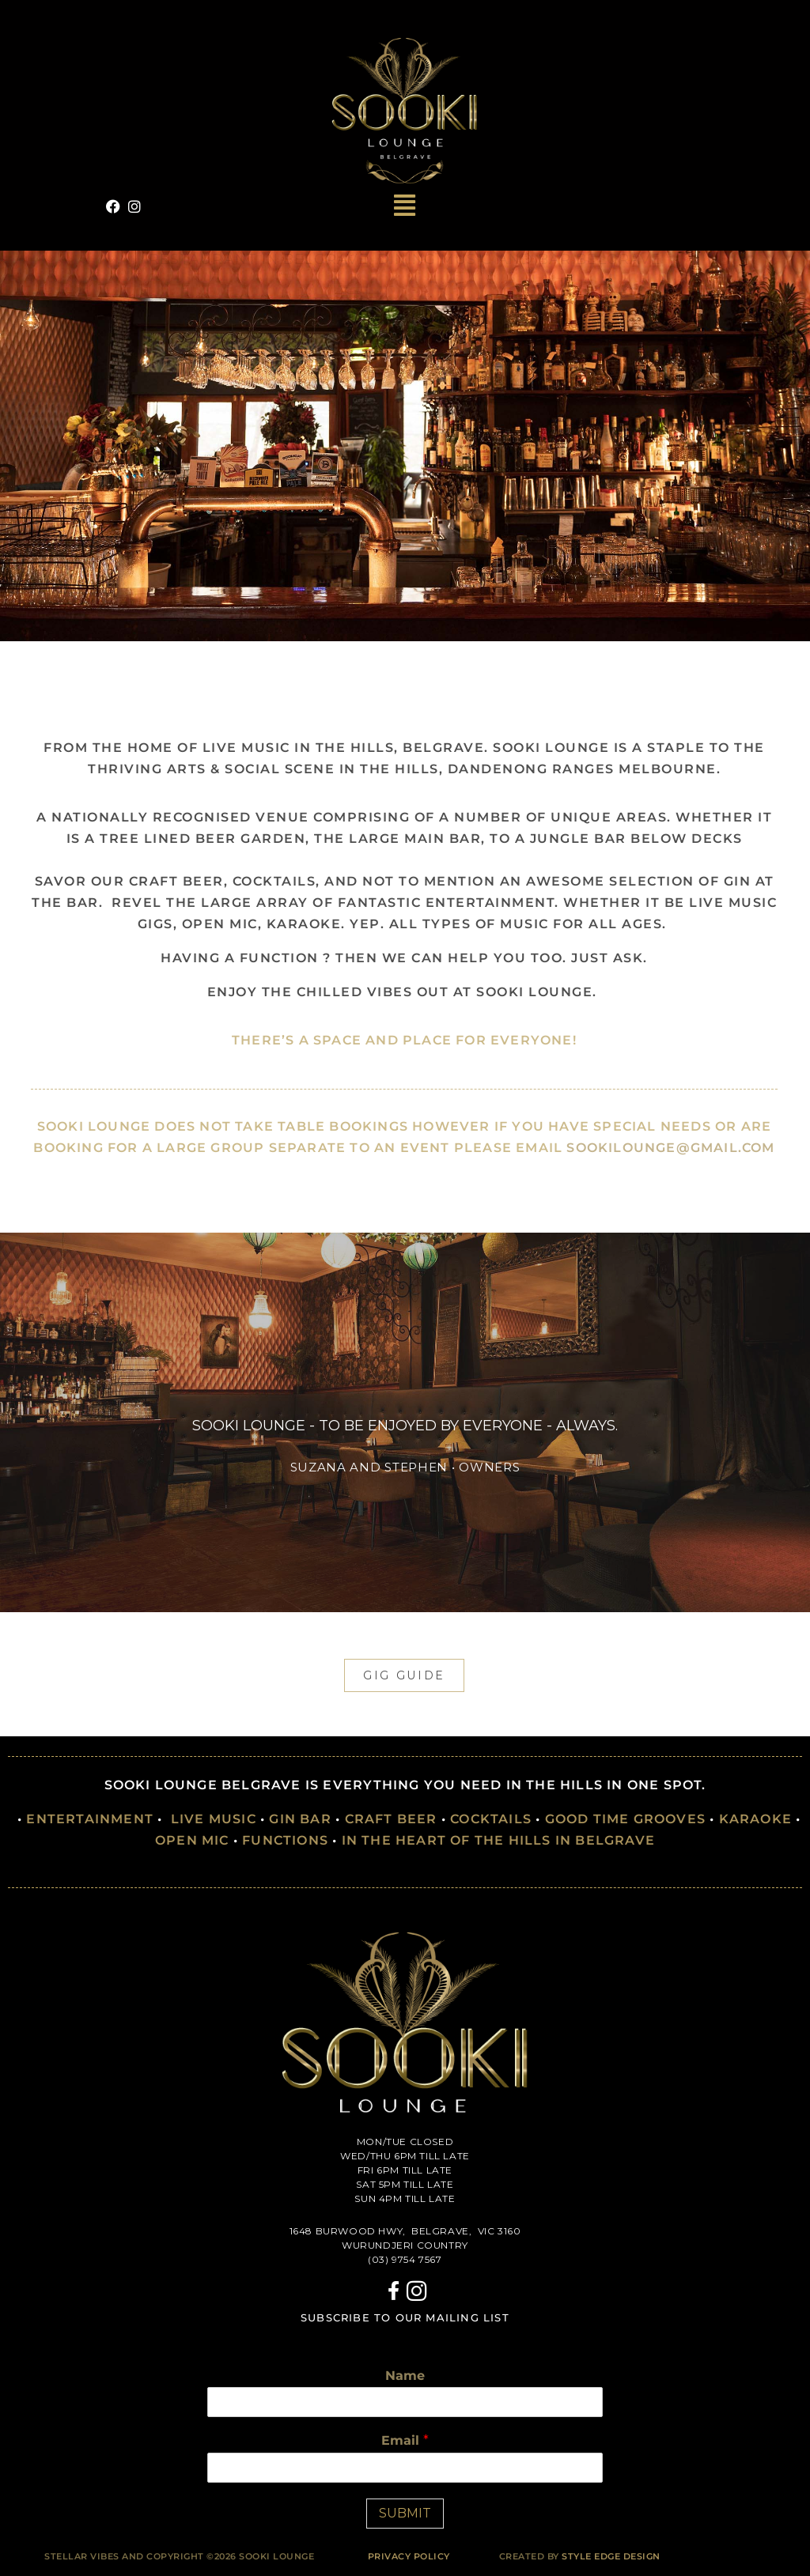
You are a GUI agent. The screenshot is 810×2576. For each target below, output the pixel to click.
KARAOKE (755, 1818)
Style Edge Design (611, 2556)
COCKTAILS (491, 1818)
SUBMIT (405, 2513)
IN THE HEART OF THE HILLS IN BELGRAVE (498, 1840)
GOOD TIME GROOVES (625, 1818)
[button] (405, 205)
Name (405, 2375)
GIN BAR (300, 1818)
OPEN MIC (192, 1840)
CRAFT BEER (391, 1818)
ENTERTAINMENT (89, 1818)
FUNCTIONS (285, 1840)
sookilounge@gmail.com (670, 1147)
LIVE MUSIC (213, 1818)
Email (405, 2440)
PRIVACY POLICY (409, 2556)
